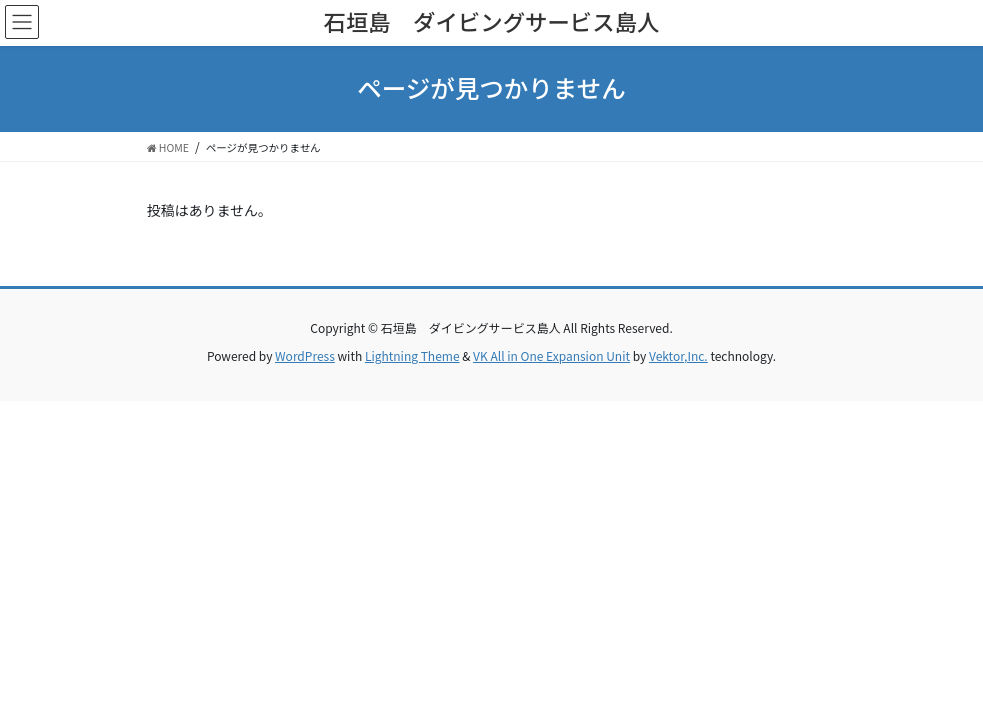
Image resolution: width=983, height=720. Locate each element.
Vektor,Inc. (678, 355)
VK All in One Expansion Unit (551, 355)
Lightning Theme (412, 355)
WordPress (305, 355)
